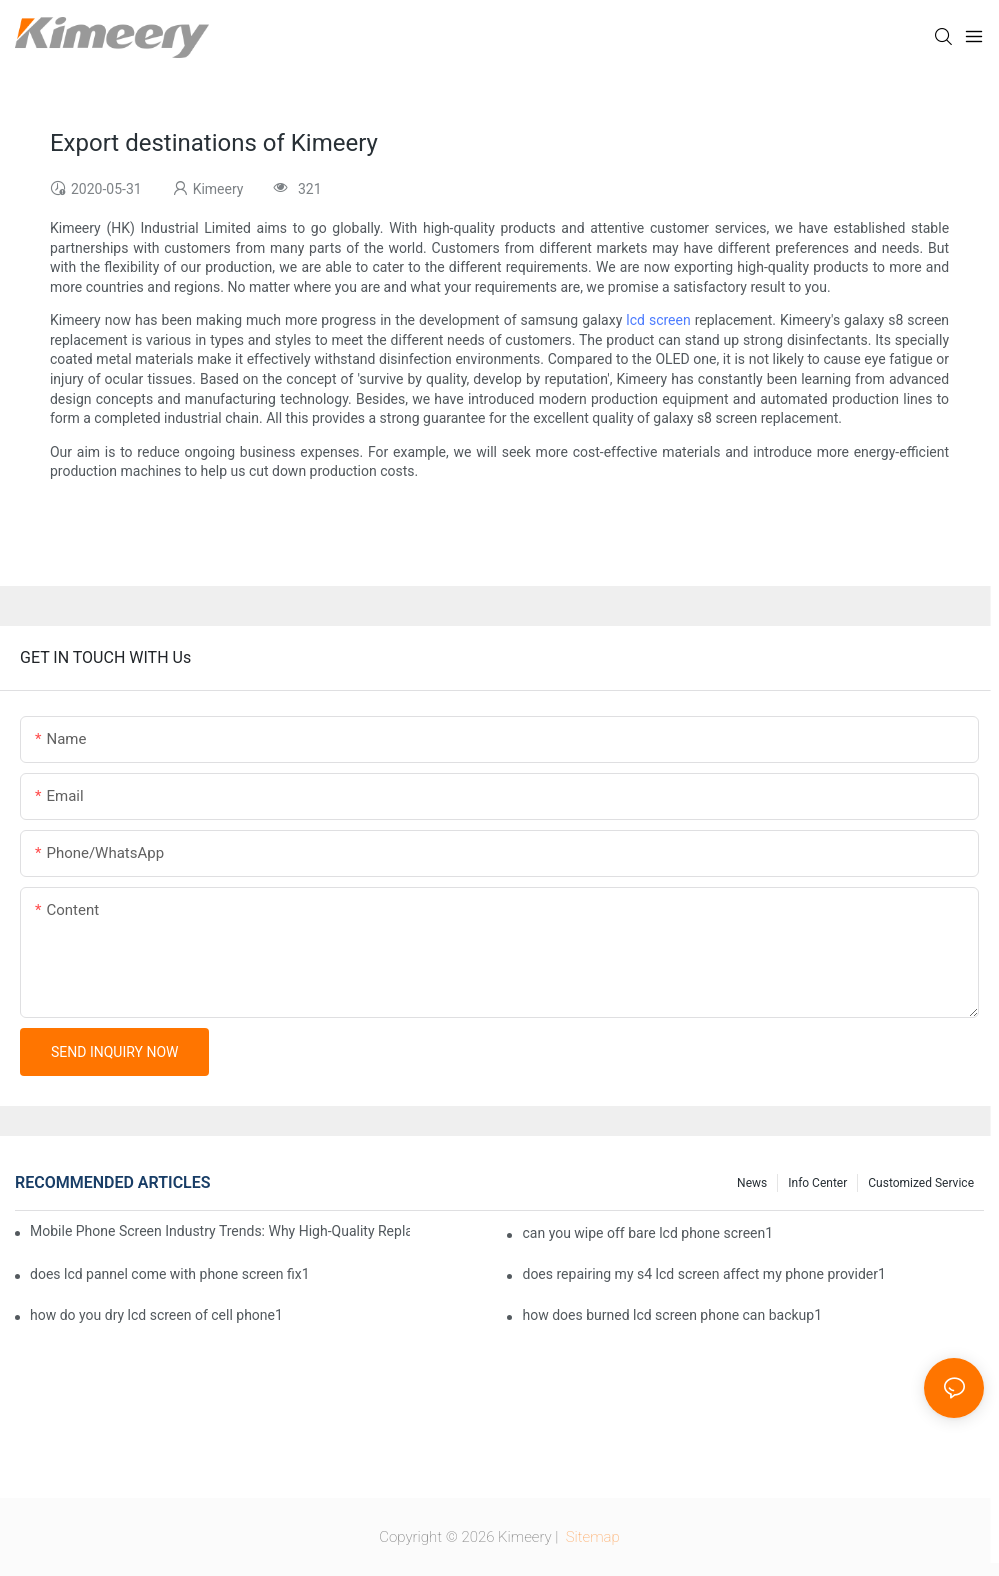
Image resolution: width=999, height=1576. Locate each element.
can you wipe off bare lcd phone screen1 (647, 1233)
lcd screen (658, 320)
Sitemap (591, 1537)
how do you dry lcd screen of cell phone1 (156, 1315)
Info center (817, 1183)
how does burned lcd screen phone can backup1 (672, 1315)
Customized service (921, 1183)
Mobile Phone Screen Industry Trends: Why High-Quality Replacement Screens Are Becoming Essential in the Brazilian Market (220, 1231)
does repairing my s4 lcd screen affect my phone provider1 (703, 1274)
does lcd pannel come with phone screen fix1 (170, 1274)
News (752, 1183)
